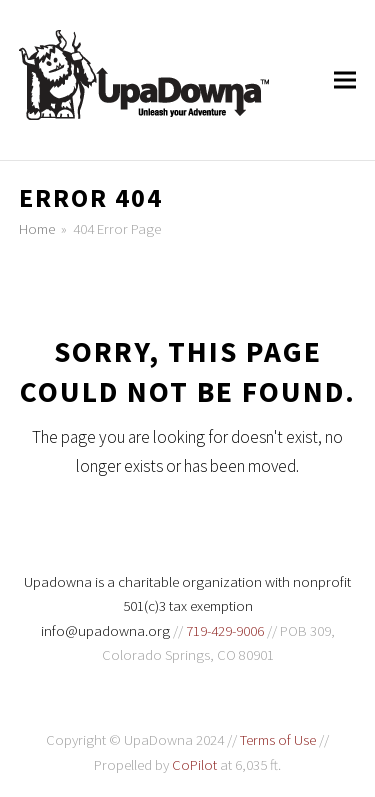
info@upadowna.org (105, 630)
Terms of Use (278, 739)
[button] (345, 80)
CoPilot (194, 764)
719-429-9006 (225, 630)
